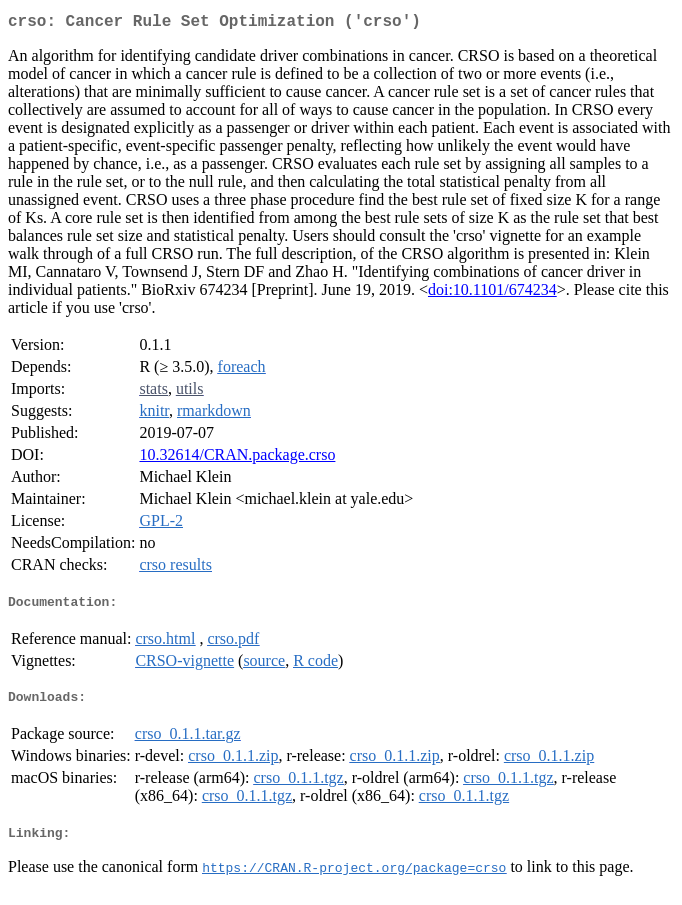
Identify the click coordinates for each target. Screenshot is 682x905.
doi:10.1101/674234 (492, 293)
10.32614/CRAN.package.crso (237, 458)
